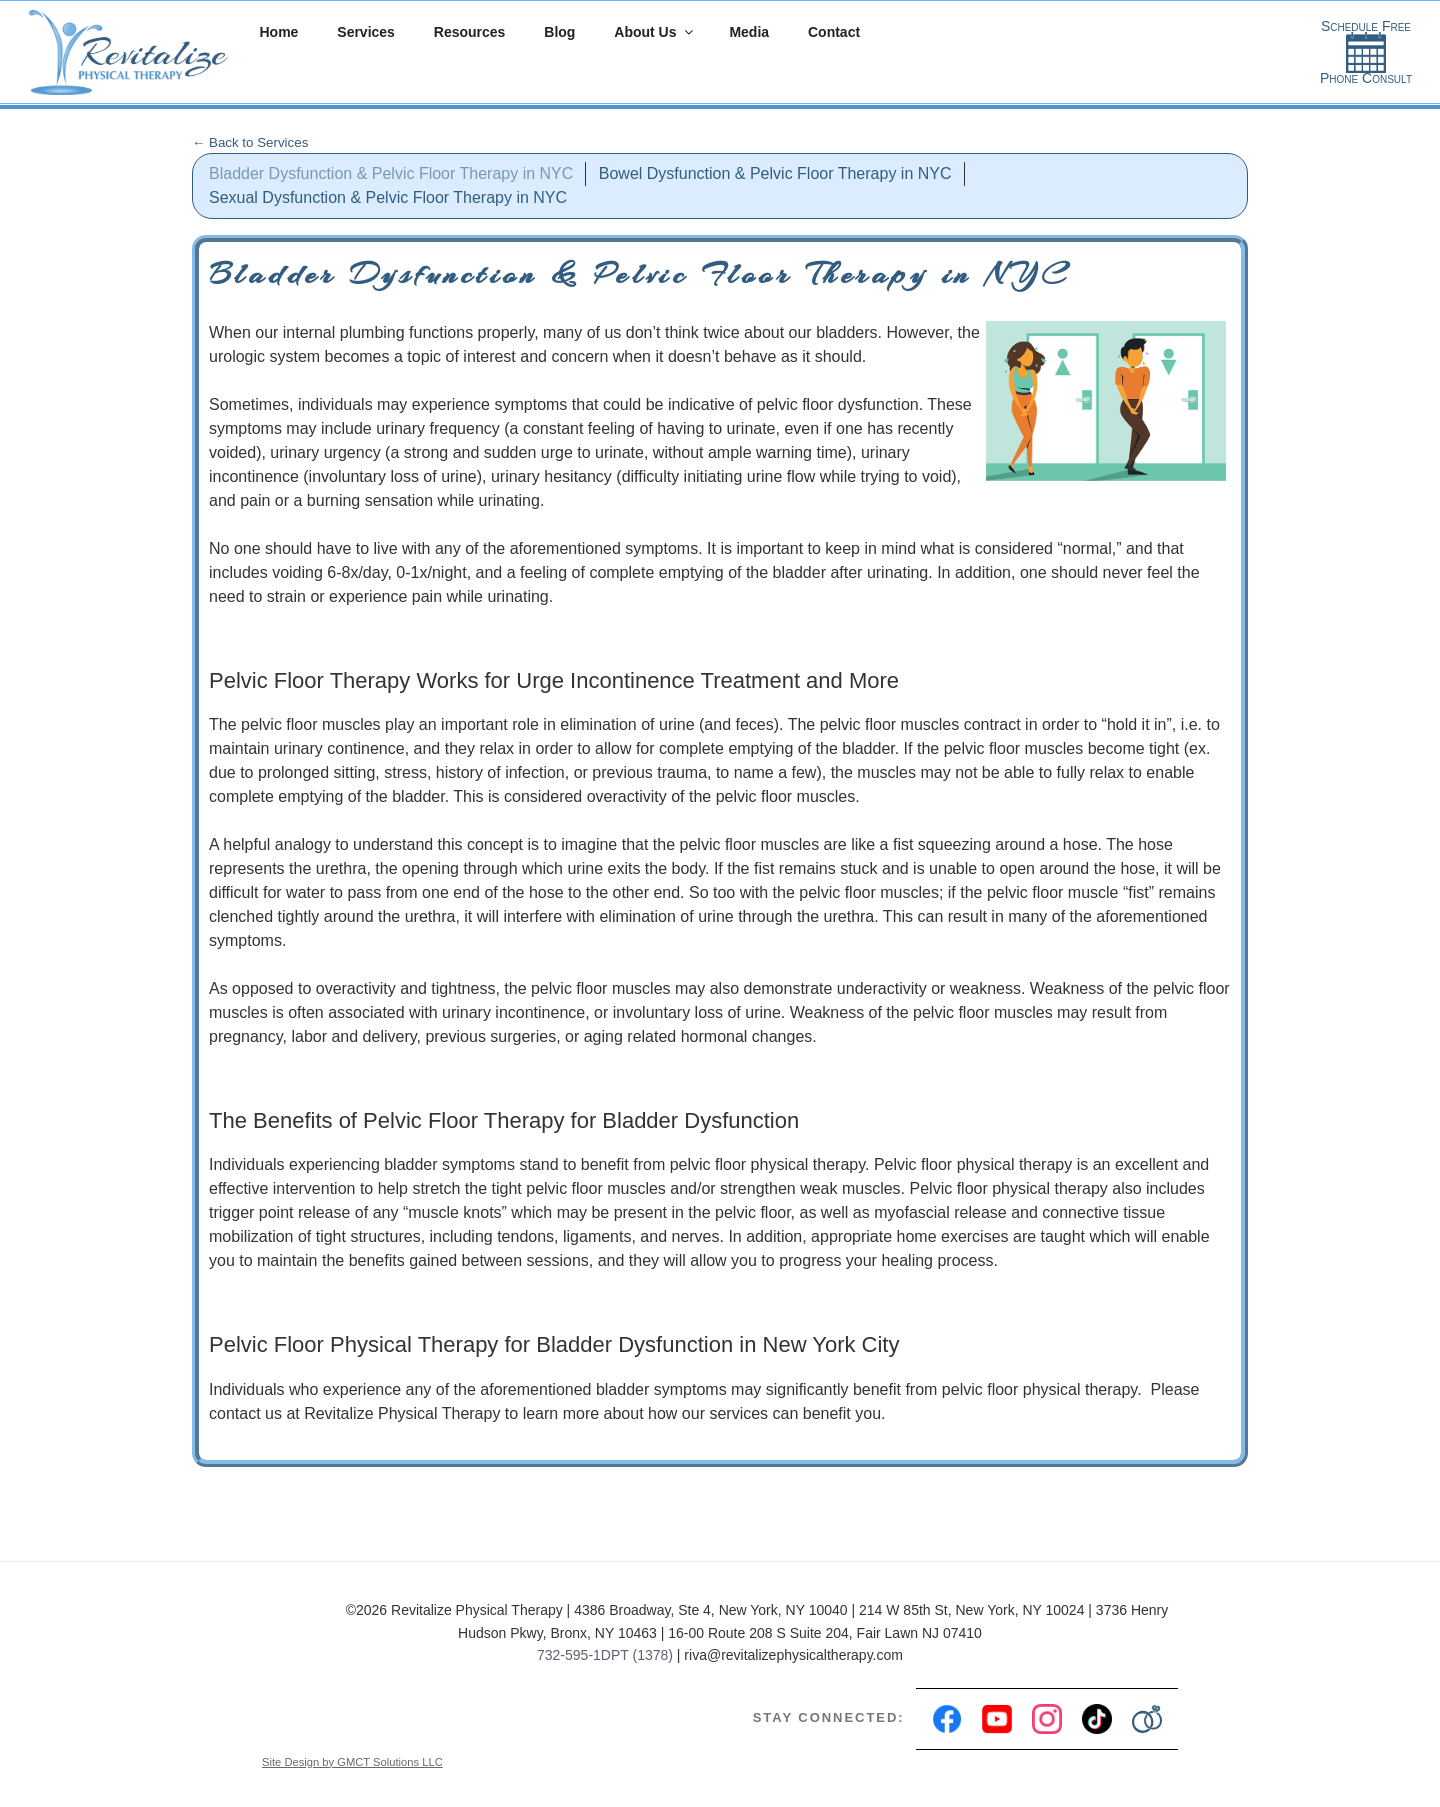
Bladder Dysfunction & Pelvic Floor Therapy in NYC (391, 173)
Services (366, 32)
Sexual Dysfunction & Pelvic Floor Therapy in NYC (388, 197)
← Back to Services (250, 142)
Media (749, 32)
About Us (654, 32)
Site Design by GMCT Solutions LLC (352, 1762)
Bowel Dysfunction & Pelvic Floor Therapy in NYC (775, 173)
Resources (470, 32)
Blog (559, 32)
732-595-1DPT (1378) (605, 1655)
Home (279, 32)
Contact (834, 32)
